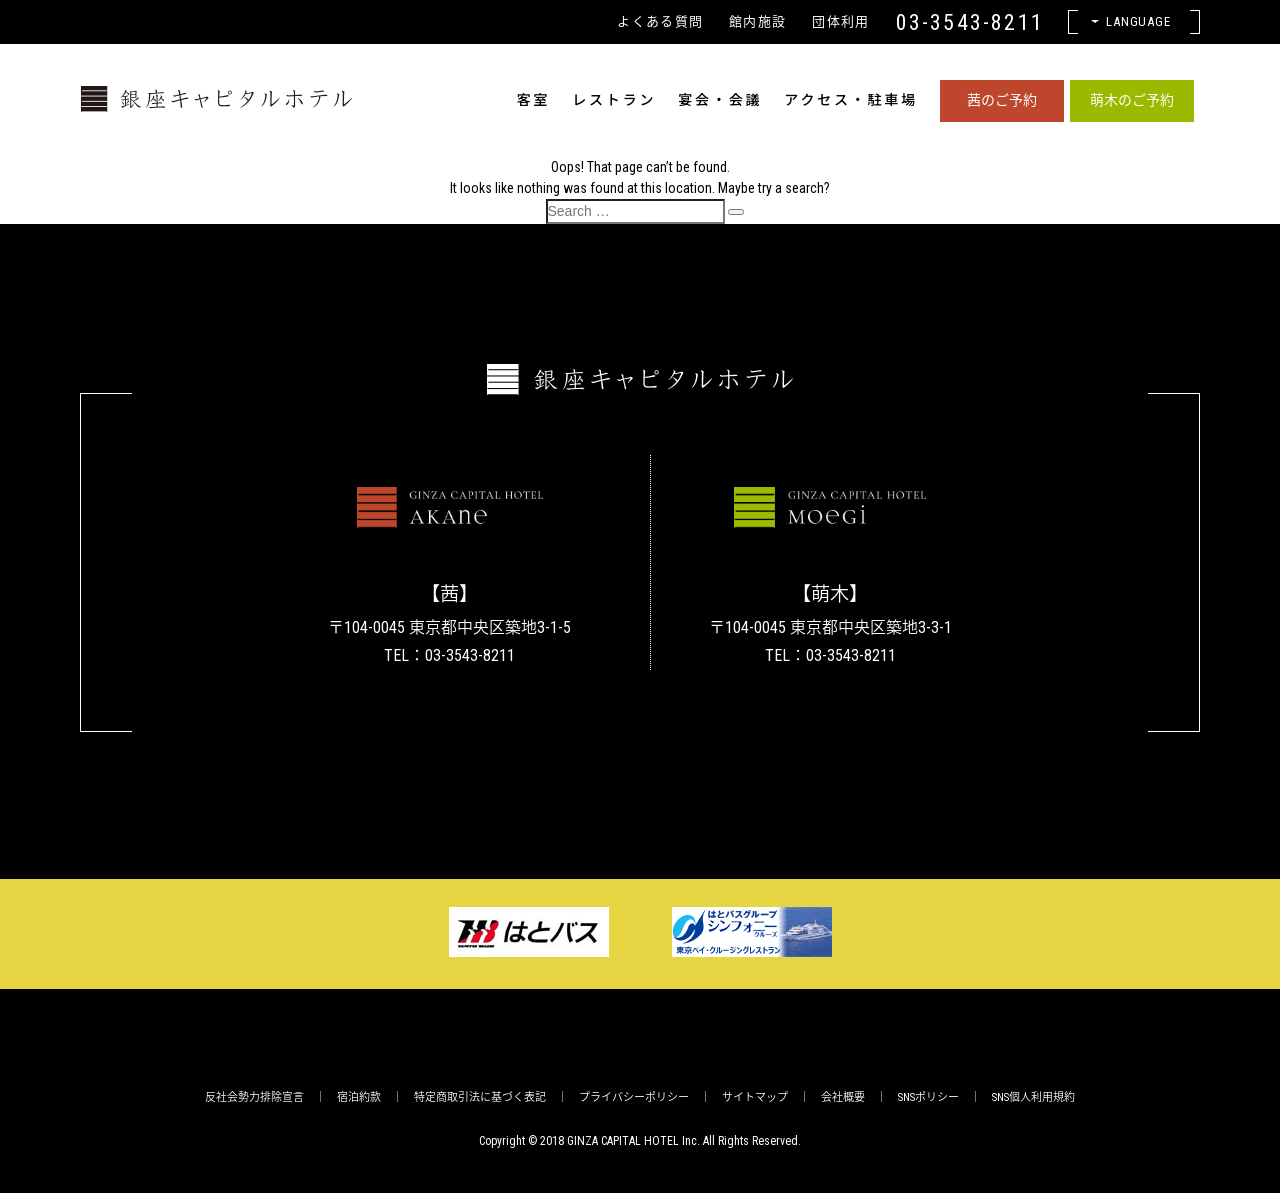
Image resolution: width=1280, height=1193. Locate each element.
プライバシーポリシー (634, 1097)
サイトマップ (755, 1097)
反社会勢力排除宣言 (254, 1097)
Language (1139, 21)
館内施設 (757, 21)
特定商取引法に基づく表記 (480, 1097)
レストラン (614, 100)
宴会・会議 (720, 100)
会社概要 (843, 1097)
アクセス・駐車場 (851, 100)
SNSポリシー (928, 1097)
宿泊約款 (359, 1097)
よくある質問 (660, 21)
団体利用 (840, 21)
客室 (534, 100)
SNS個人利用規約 (1033, 1097)
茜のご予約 (1002, 100)
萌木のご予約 (1132, 100)
